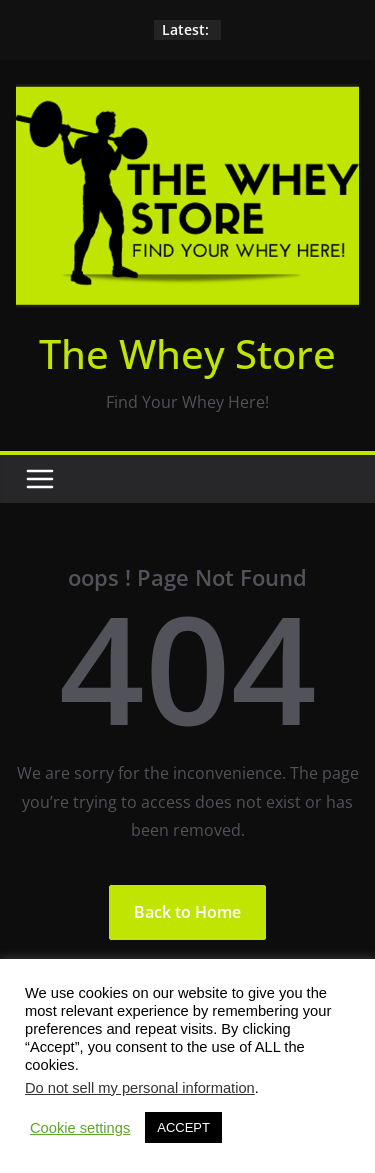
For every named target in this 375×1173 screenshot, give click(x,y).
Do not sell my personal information (140, 1088)
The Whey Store (187, 353)
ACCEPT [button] (183, 1127)
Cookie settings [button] (80, 1128)
